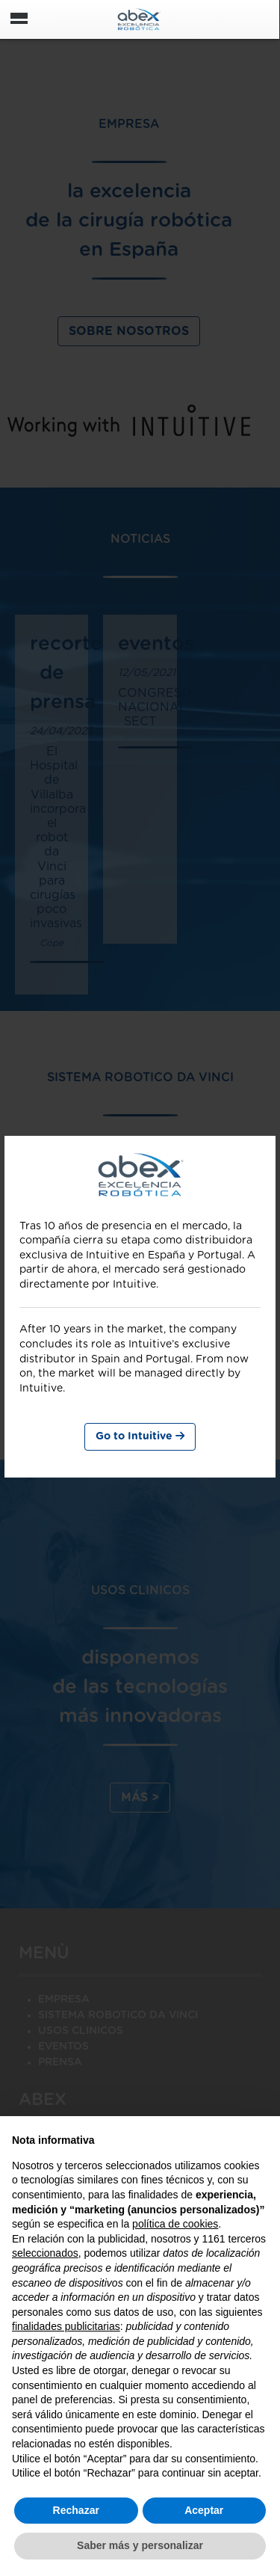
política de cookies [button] (175, 2224)
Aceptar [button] (203, 2510)
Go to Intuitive (140, 1436)
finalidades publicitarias (66, 2326)
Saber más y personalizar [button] (140, 2545)
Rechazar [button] (76, 2510)
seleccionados (45, 2253)
